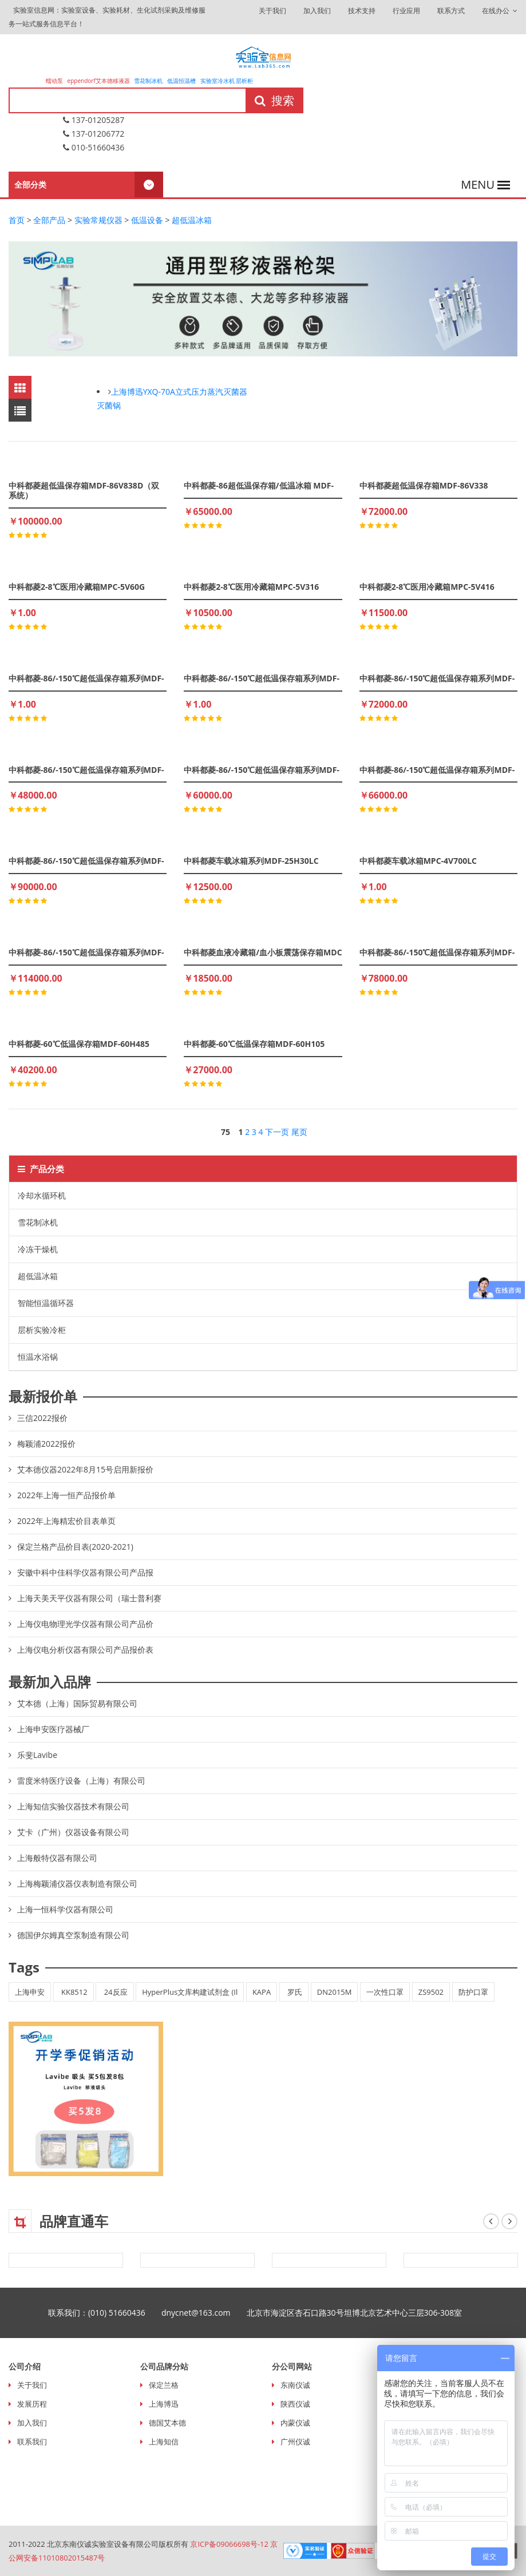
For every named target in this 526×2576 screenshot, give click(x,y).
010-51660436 (93, 147)
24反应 (114, 1992)
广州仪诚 (295, 2441)
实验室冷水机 (217, 81)
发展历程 (32, 2404)
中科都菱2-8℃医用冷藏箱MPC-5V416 (427, 586)
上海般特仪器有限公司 (57, 1857)
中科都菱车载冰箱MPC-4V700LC (418, 860)
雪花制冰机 (148, 81)
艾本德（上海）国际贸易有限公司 (77, 1703)
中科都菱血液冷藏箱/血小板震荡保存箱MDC (263, 952)
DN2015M (334, 1992)
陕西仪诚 (295, 2404)
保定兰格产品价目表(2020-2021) (75, 1546)
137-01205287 (93, 119)
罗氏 (294, 1992)
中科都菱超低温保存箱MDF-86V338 (423, 485)
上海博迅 (164, 2404)
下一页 (277, 1131)
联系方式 (451, 10)
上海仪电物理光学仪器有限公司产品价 (85, 1623)
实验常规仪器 (98, 220)
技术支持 (361, 10)
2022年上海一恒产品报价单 (66, 1495)
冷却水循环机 (42, 1195)
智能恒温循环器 (46, 1302)
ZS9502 (431, 1992)
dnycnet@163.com (204, 2312)
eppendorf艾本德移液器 (99, 81)
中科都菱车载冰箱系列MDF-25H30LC (251, 860)
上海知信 (164, 2441)
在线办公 (499, 10)
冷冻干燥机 (38, 1249)
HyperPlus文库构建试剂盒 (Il (190, 1992)
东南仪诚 (295, 2385)
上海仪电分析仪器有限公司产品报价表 (85, 1649)
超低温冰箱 (192, 220)
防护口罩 (473, 1992)
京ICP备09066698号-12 (229, 2544)
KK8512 (74, 1992)
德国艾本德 (167, 2423)
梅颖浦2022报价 (46, 1443)
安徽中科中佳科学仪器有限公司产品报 (85, 1572)
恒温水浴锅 (38, 1356)
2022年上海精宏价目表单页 (66, 1520)
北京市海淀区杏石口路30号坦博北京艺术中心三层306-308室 (362, 2312)
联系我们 (32, 2441)
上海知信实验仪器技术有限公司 (73, 1806)
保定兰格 (164, 2385)
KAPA (261, 1992)
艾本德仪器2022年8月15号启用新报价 (85, 1469)
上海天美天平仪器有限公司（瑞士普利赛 (89, 1598)
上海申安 (30, 1992)
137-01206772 (93, 133)
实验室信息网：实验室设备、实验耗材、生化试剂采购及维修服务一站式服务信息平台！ (107, 17)
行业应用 (406, 10)
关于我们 (272, 10)
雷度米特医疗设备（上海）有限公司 (81, 1780)
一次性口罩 (385, 1992)
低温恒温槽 (181, 81)
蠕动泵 (55, 81)
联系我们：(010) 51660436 (104, 2312)
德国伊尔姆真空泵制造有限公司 (73, 1935)
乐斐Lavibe (37, 1754)
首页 (17, 220)
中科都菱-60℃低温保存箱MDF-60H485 (79, 1043)
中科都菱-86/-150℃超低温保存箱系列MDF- (86, 678)
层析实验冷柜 (42, 1329)
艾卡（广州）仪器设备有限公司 (73, 1832)
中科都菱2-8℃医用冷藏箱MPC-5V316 (251, 586)
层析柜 (244, 81)
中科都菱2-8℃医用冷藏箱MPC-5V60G (77, 586)
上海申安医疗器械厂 (53, 1729)
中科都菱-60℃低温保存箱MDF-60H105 (254, 1043)
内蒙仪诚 (295, 2423)
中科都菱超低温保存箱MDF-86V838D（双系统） (84, 490)
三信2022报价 (42, 1417)
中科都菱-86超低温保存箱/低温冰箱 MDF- (259, 485)
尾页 (299, 1131)
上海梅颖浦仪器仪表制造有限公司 (77, 1883)
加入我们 (317, 10)
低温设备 (147, 220)
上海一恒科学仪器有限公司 (65, 1909)
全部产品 (49, 220)
